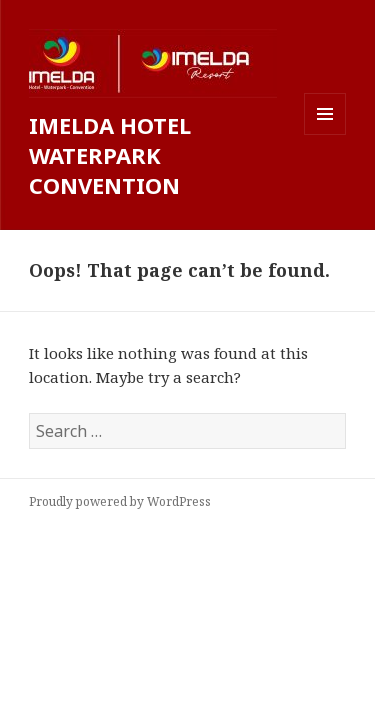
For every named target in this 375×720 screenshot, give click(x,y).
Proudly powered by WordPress (120, 501)
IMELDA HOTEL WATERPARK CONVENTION (110, 155)
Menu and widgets (325, 134)
